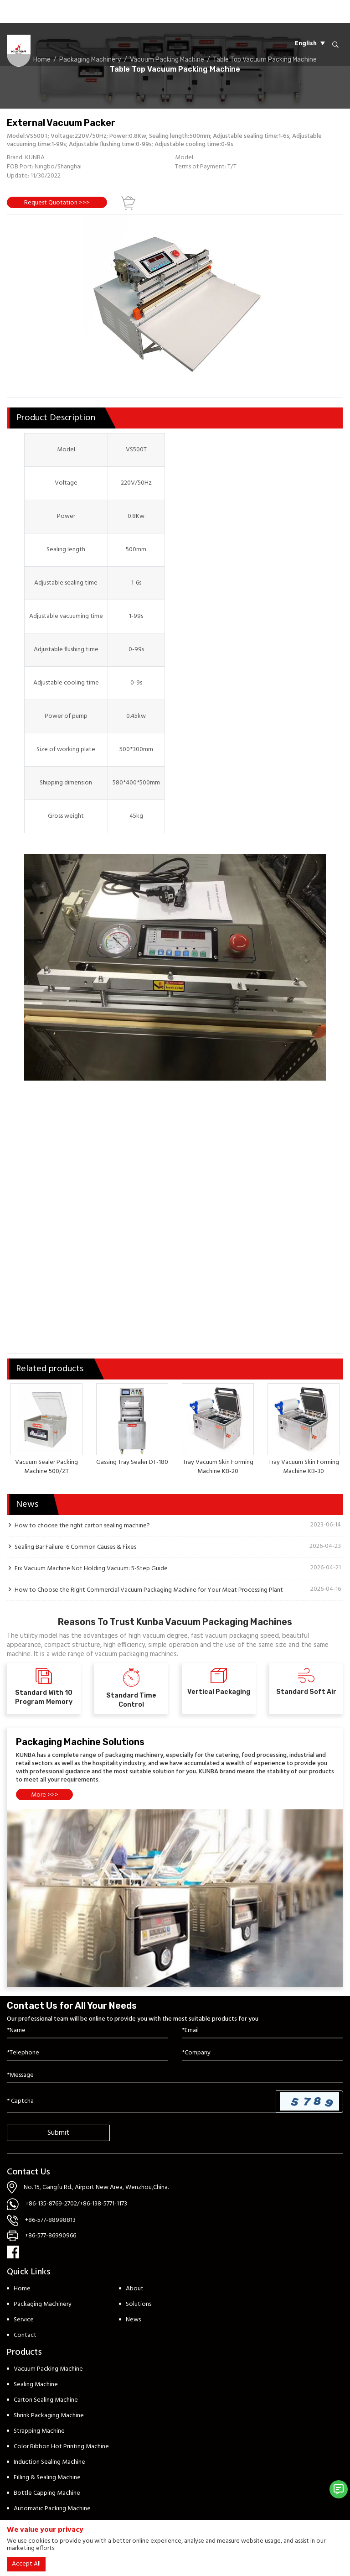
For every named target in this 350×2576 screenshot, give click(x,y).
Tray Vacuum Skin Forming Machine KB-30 (303, 1467)
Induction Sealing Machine (49, 2462)
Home (22, 2288)
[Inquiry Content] (175, 2075)
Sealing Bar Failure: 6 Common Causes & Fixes (75, 1547)
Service (24, 2320)
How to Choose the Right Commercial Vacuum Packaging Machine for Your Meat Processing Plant (149, 1590)
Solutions (138, 2304)
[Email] (262, 2030)
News (133, 2320)
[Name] (87, 2030)
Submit (58, 2133)
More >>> (44, 1795)
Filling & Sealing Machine (47, 2477)
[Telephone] (87, 2053)
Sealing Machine (36, 2384)
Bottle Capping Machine (47, 2493)
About (135, 2288)
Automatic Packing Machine (52, 2508)
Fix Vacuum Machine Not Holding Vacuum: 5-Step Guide (91, 1568)
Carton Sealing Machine (46, 2400)
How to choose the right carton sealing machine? (82, 1526)
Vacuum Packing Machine (48, 2369)
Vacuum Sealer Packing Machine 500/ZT (46, 1467)
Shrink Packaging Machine (49, 2415)
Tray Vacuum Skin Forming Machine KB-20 (218, 1467)
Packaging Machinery (43, 2304)
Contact (25, 2335)
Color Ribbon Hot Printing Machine (61, 2446)
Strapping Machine (39, 2431)
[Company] (262, 2053)
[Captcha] (141, 2101)
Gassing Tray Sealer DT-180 (132, 1462)
